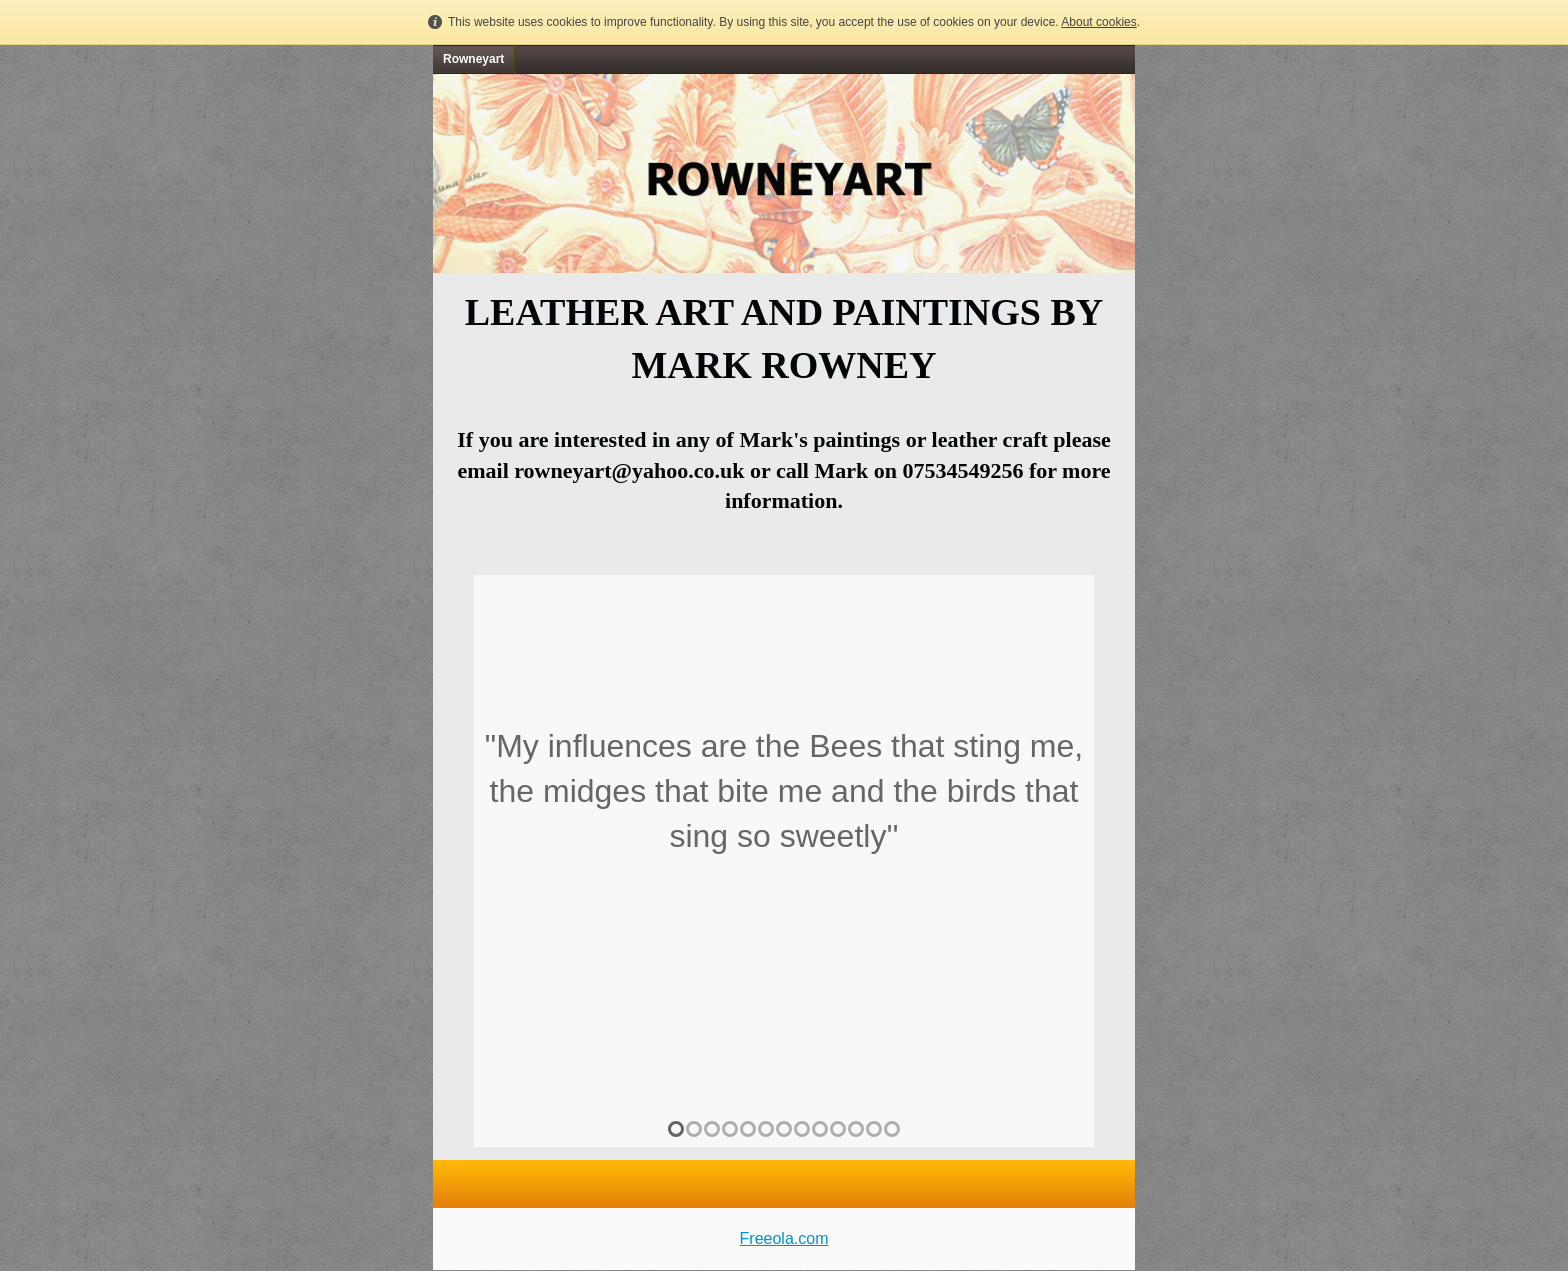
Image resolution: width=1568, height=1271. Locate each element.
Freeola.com (784, 1238)
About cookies (1098, 22)
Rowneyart (473, 59)
